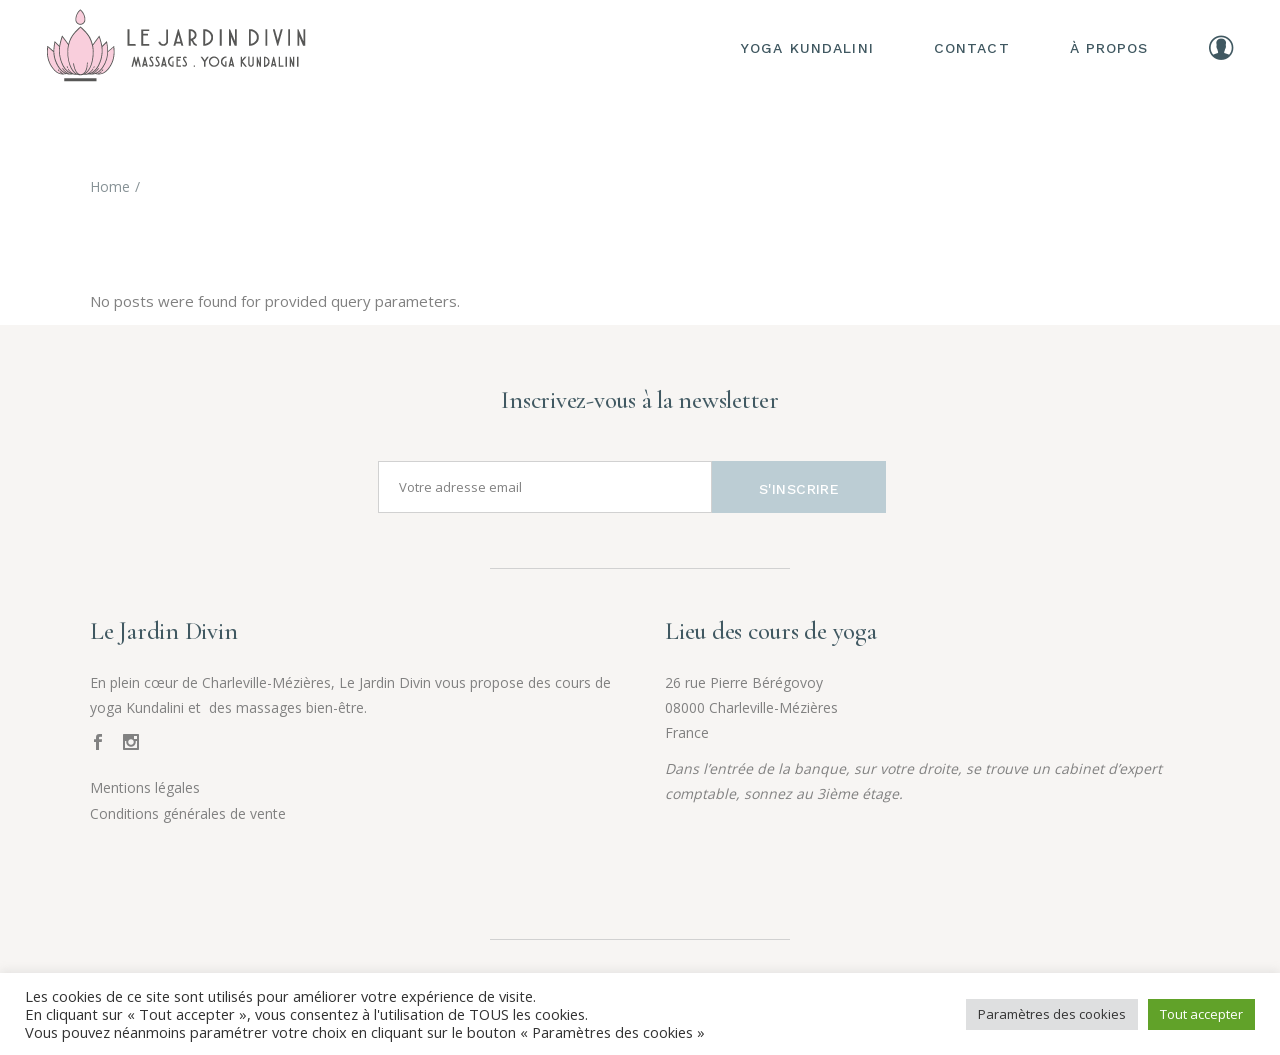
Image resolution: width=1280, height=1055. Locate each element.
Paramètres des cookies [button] (1052, 1014)
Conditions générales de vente (188, 813)
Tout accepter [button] (1201, 1014)
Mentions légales (145, 787)
